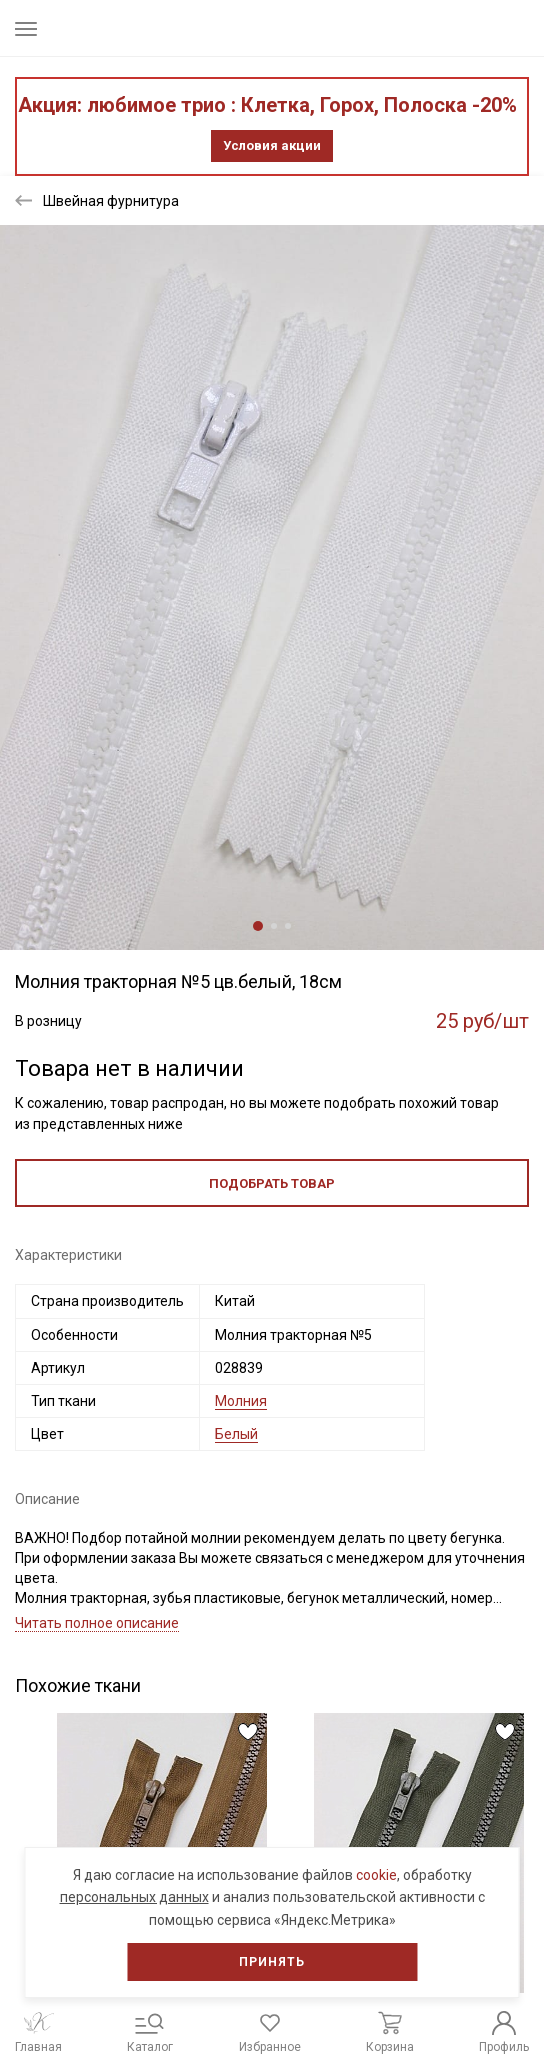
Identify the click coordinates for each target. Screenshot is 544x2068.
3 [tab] (288, 926)
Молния (241, 1401)
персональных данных (134, 1897)
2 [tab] (274, 926)
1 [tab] (258, 926)
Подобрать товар (272, 1183)
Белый (236, 1434)
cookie (376, 1875)
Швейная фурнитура (111, 201)
